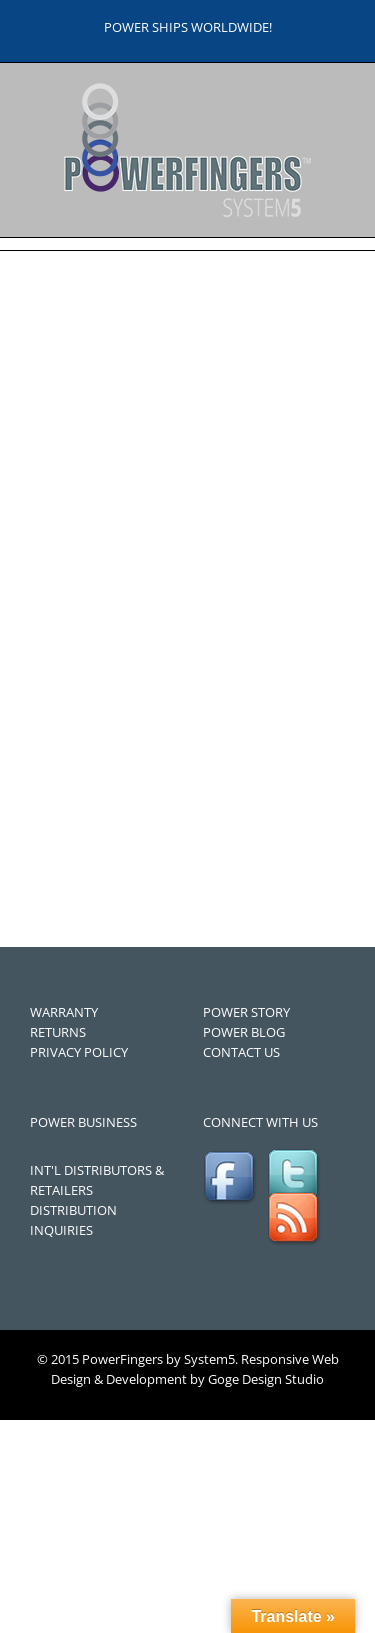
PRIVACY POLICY (79, 1052)
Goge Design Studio (266, 1379)
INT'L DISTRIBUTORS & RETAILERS (97, 1180)
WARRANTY (64, 1012)
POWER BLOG (244, 1032)
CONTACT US (241, 1052)
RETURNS (58, 1032)
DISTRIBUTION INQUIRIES (73, 1220)
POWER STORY (246, 1012)
